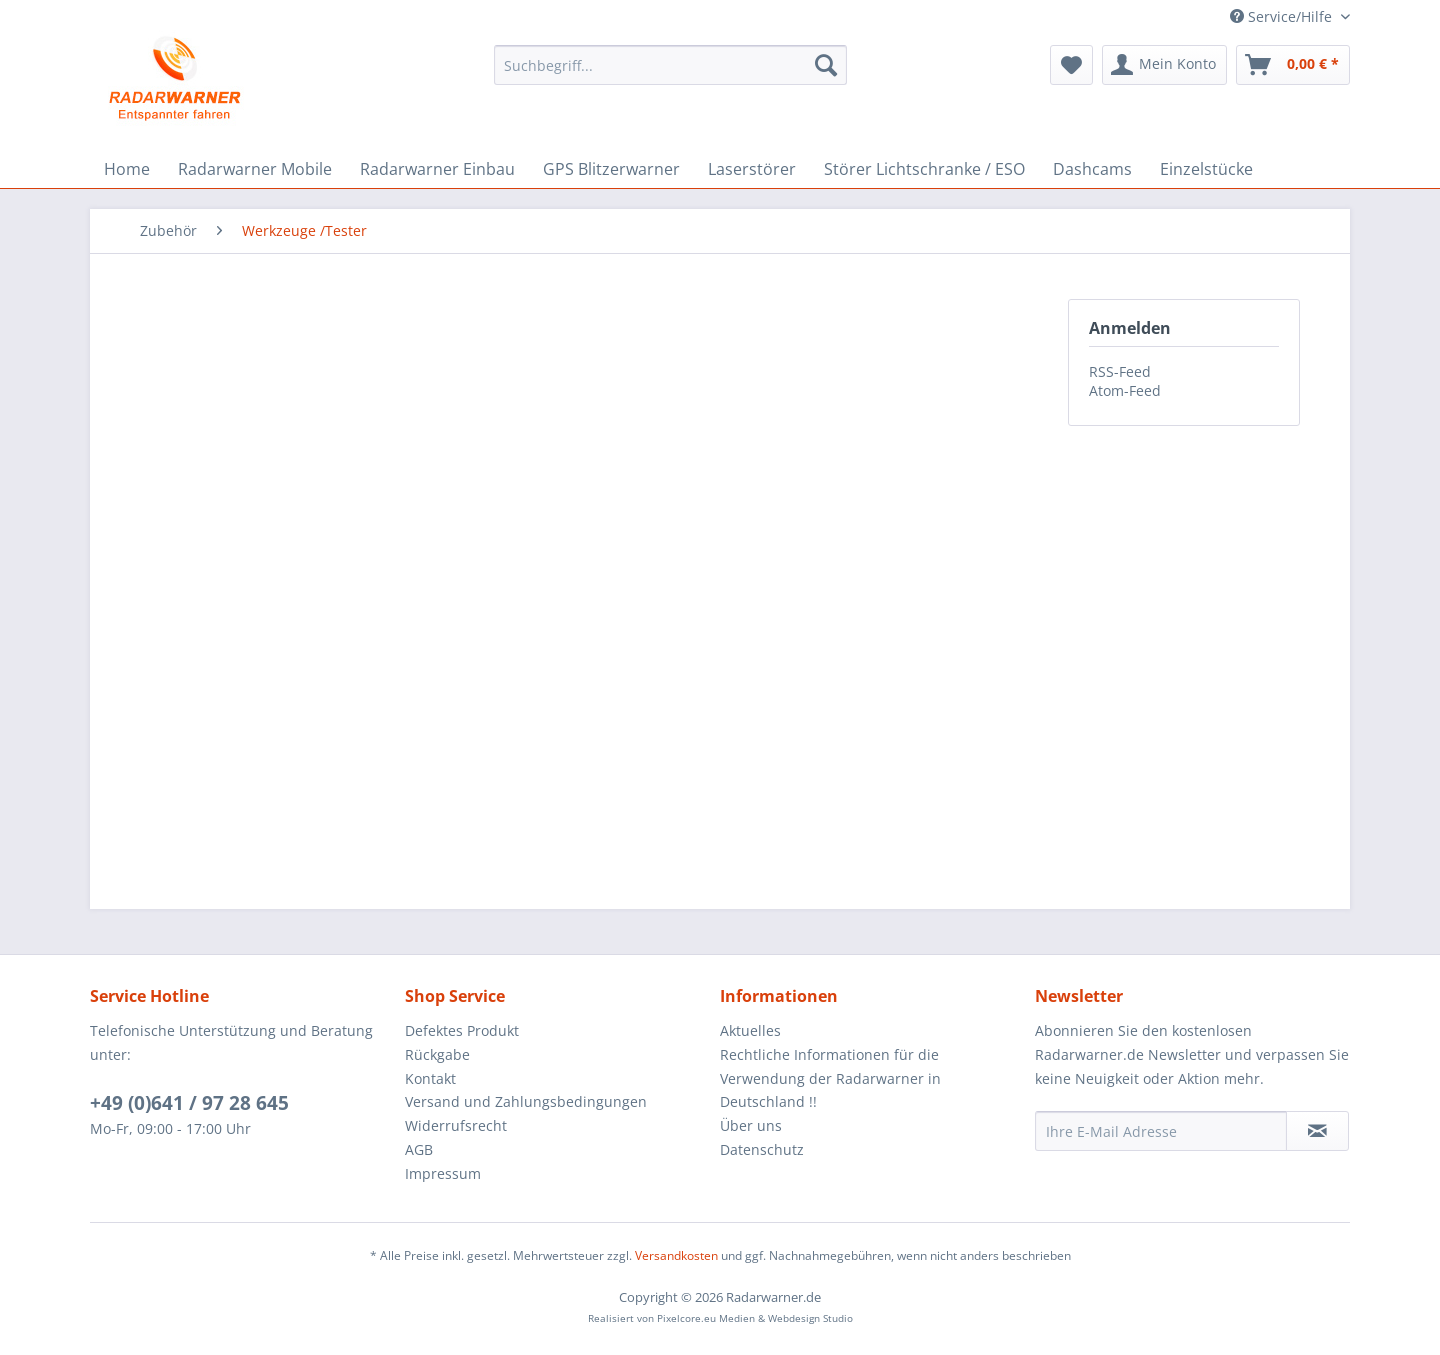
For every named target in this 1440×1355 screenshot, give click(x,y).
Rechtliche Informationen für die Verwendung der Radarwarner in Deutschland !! (830, 1078)
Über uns (751, 1125)
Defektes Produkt (462, 1030)
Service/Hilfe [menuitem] (1283, 16)
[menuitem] (670, 65)
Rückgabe (437, 1054)
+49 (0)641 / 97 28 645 (189, 1103)
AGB (419, 1149)
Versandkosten (676, 1255)
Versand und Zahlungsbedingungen (526, 1101)
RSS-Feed (1120, 371)
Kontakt (430, 1078)
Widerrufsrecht (456, 1125)
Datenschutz (762, 1149)
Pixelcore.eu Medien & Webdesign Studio (755, 1318)
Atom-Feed (1125, 390)
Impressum (443, 1173)
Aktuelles (750, 1030)
